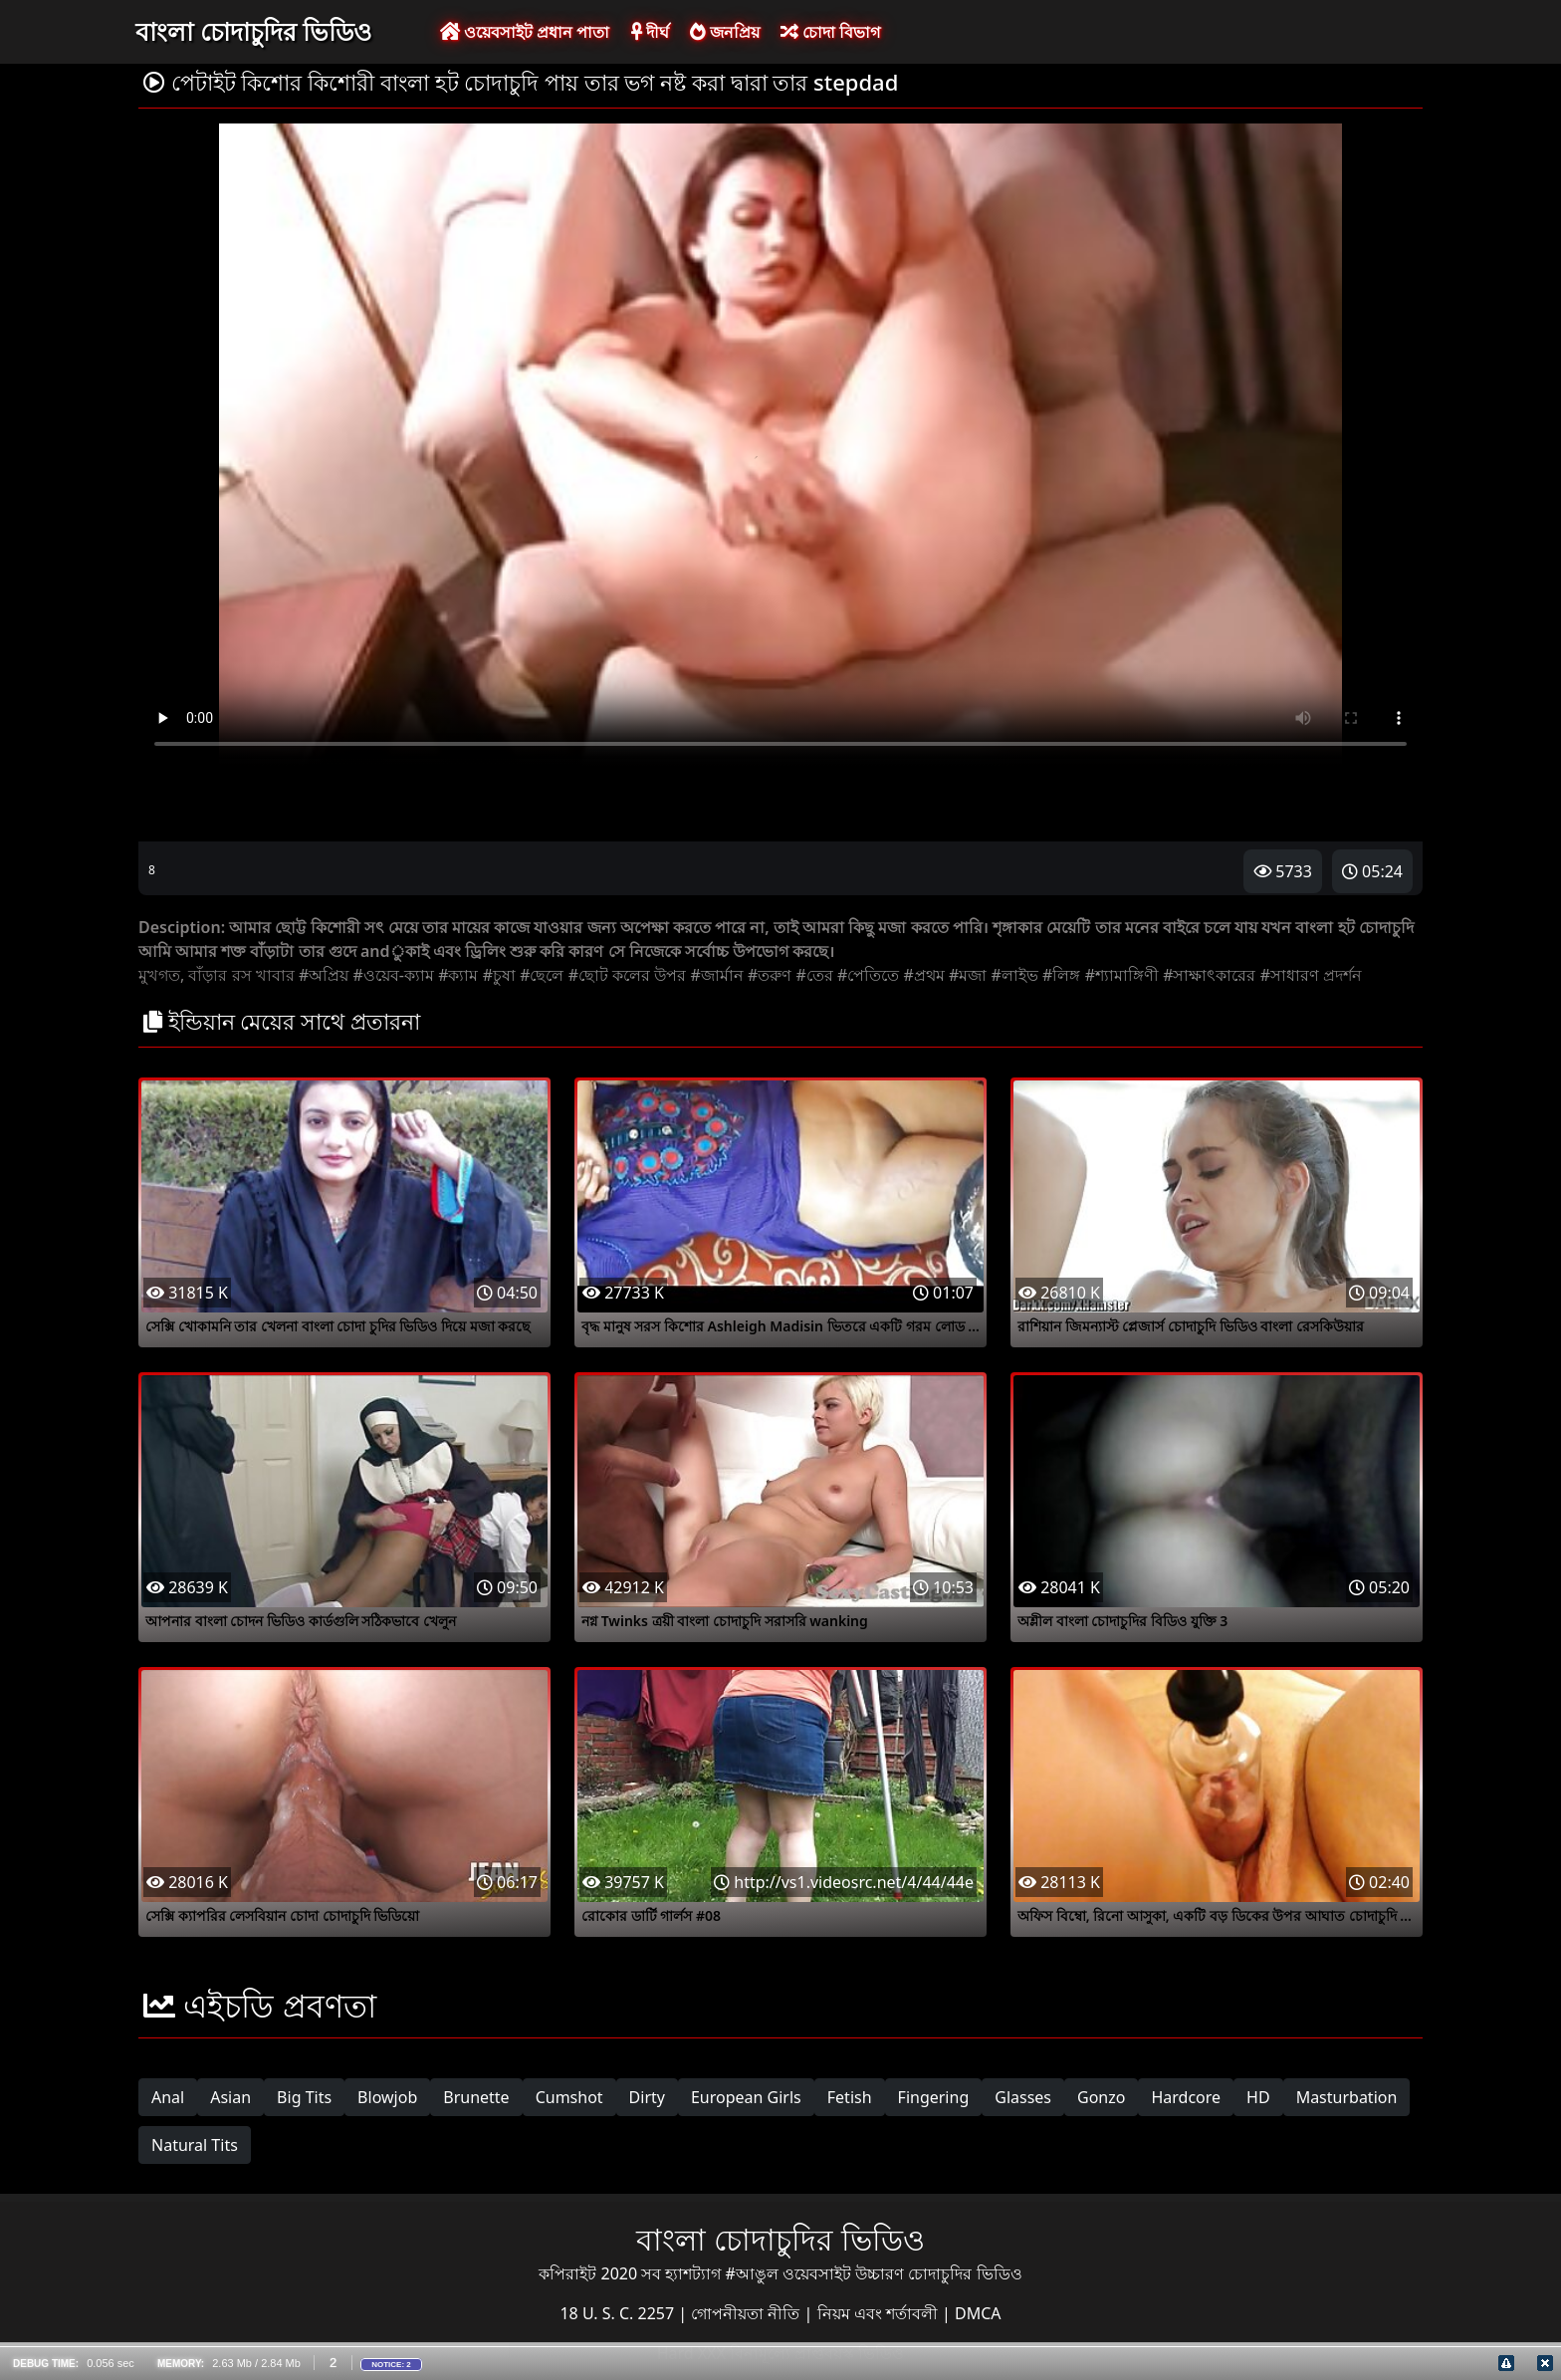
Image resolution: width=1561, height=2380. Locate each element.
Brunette (476, 2097)
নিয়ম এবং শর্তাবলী (879, 2313)
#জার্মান (717, 975)
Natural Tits (194, 2145)
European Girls (746, 2097)
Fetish (849, 2097)
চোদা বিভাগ (830, 32)
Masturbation (1347, 2097)
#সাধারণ (1289, 975)
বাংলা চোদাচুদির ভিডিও (253, 31)
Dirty (647, 2097)
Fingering (934, 2097)
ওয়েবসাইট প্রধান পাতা (524, 32)
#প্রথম (924, 975)
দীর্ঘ (650, 32)
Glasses (1023, 2097)
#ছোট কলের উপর (627, 975)
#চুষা (499, 975)
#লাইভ (1015, 975)
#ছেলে (541, 975)
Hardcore (1186, 2097)
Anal (167, 2097)
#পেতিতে (868, 975)
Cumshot (569, 2097)
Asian (230, 2097)
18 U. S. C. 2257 (618, 2313)
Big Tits (304, 2097)
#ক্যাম (458, 975)
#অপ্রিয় (323, 975)
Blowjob (387, 2097)
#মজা (968, 975)
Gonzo (1101, 2097)
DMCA (978, 2313)
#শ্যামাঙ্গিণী (1122, 975)
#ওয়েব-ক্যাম (393, 975)
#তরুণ (769, 975)
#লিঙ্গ (1061, 975)
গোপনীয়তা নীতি (747, 2313)
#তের (814, 975)
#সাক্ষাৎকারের (1209, 975)
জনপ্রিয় (725, 32)
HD (1258, 2097)
